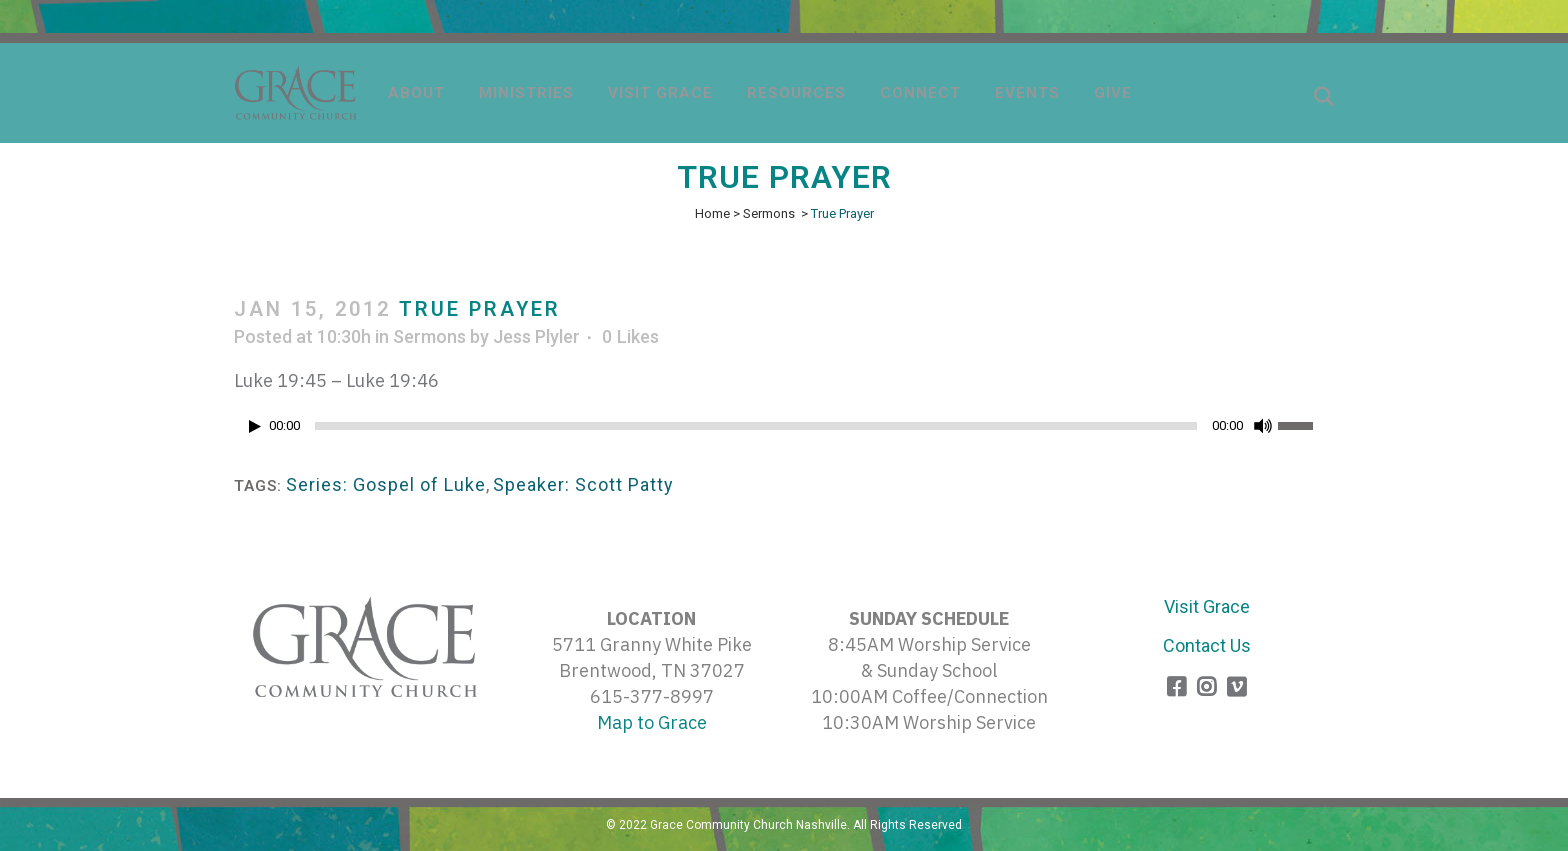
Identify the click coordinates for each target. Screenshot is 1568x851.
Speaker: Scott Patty (583, 484)
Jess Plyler (536, 336)
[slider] (756, 426)
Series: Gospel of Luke (386, 484)
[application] (784, 431)
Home (712, 213)
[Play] (255, 426)
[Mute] (1263, 426)
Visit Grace (1207, 606)
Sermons (769, 213)
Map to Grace (652, 722)
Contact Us (1207, 645)
